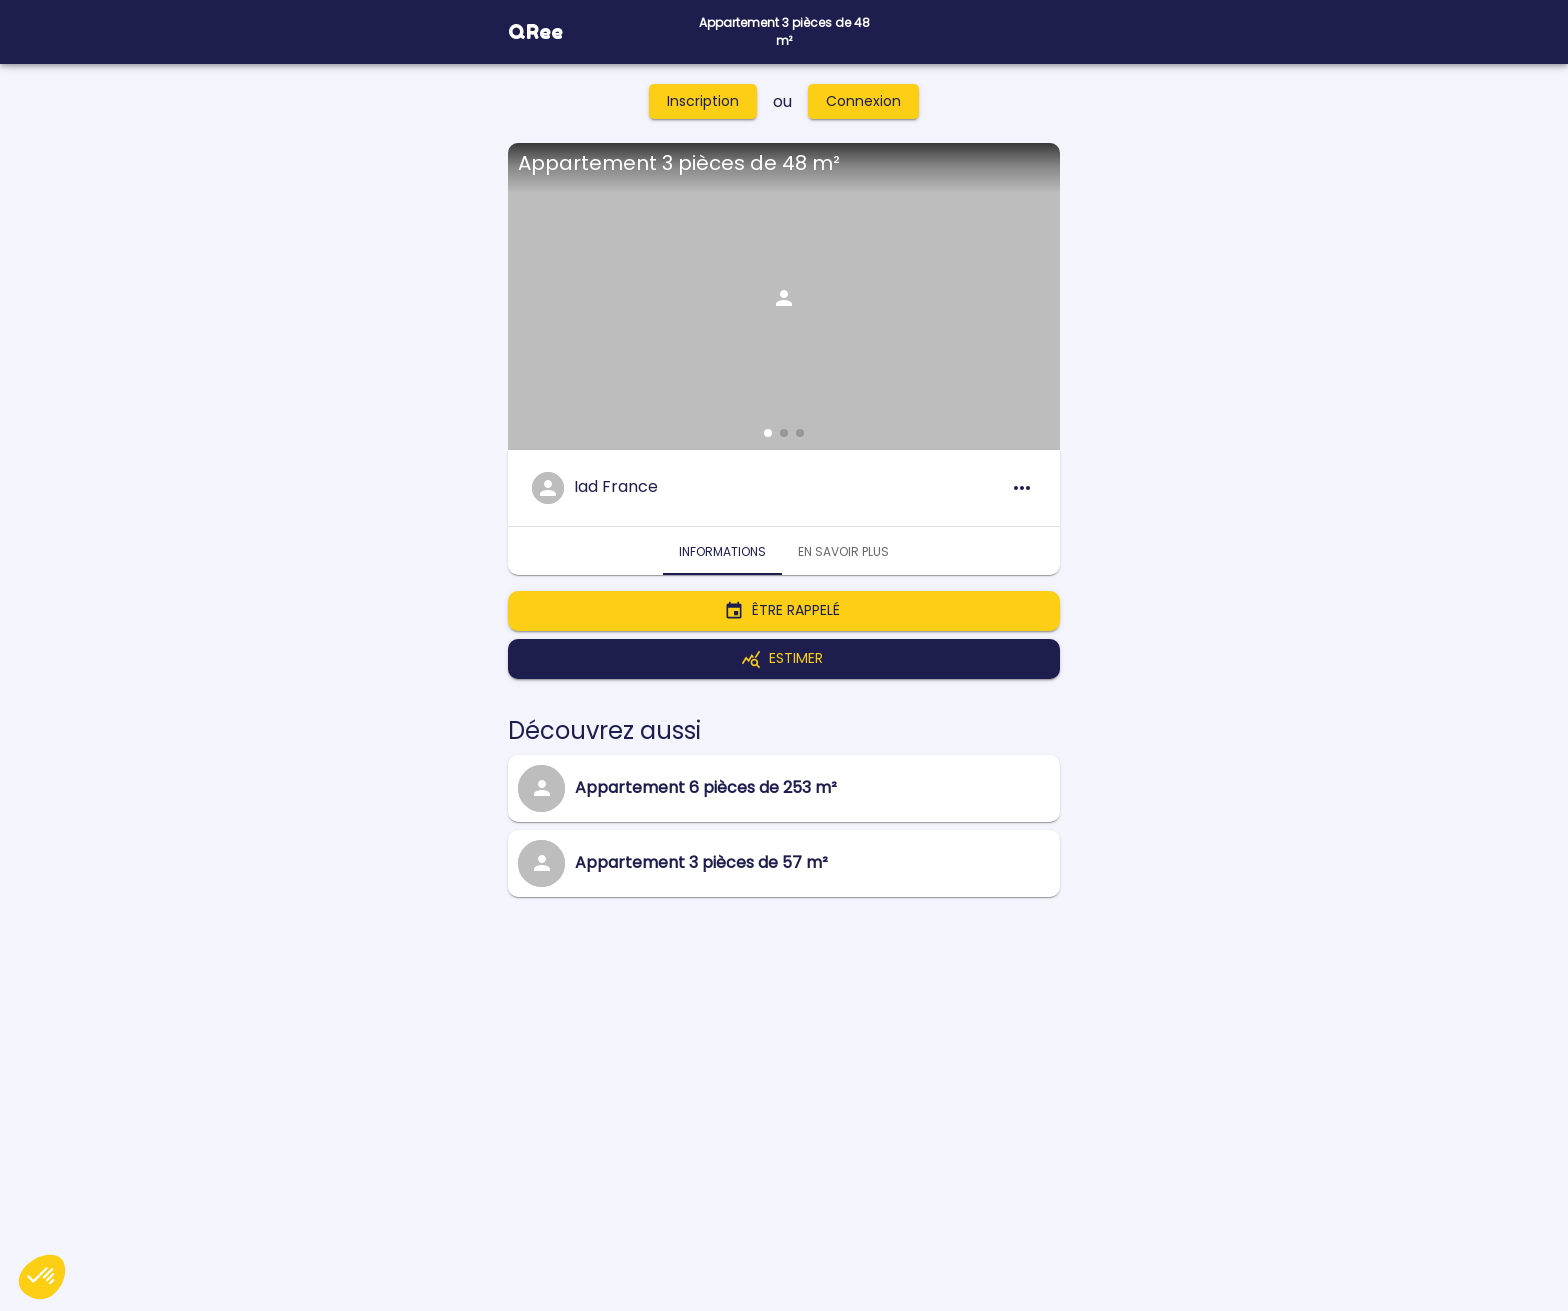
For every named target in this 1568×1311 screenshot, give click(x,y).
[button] (768, 433)
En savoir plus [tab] (843, 551)
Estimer (784, 659)
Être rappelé (784, 611)
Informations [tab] (722, 551)
